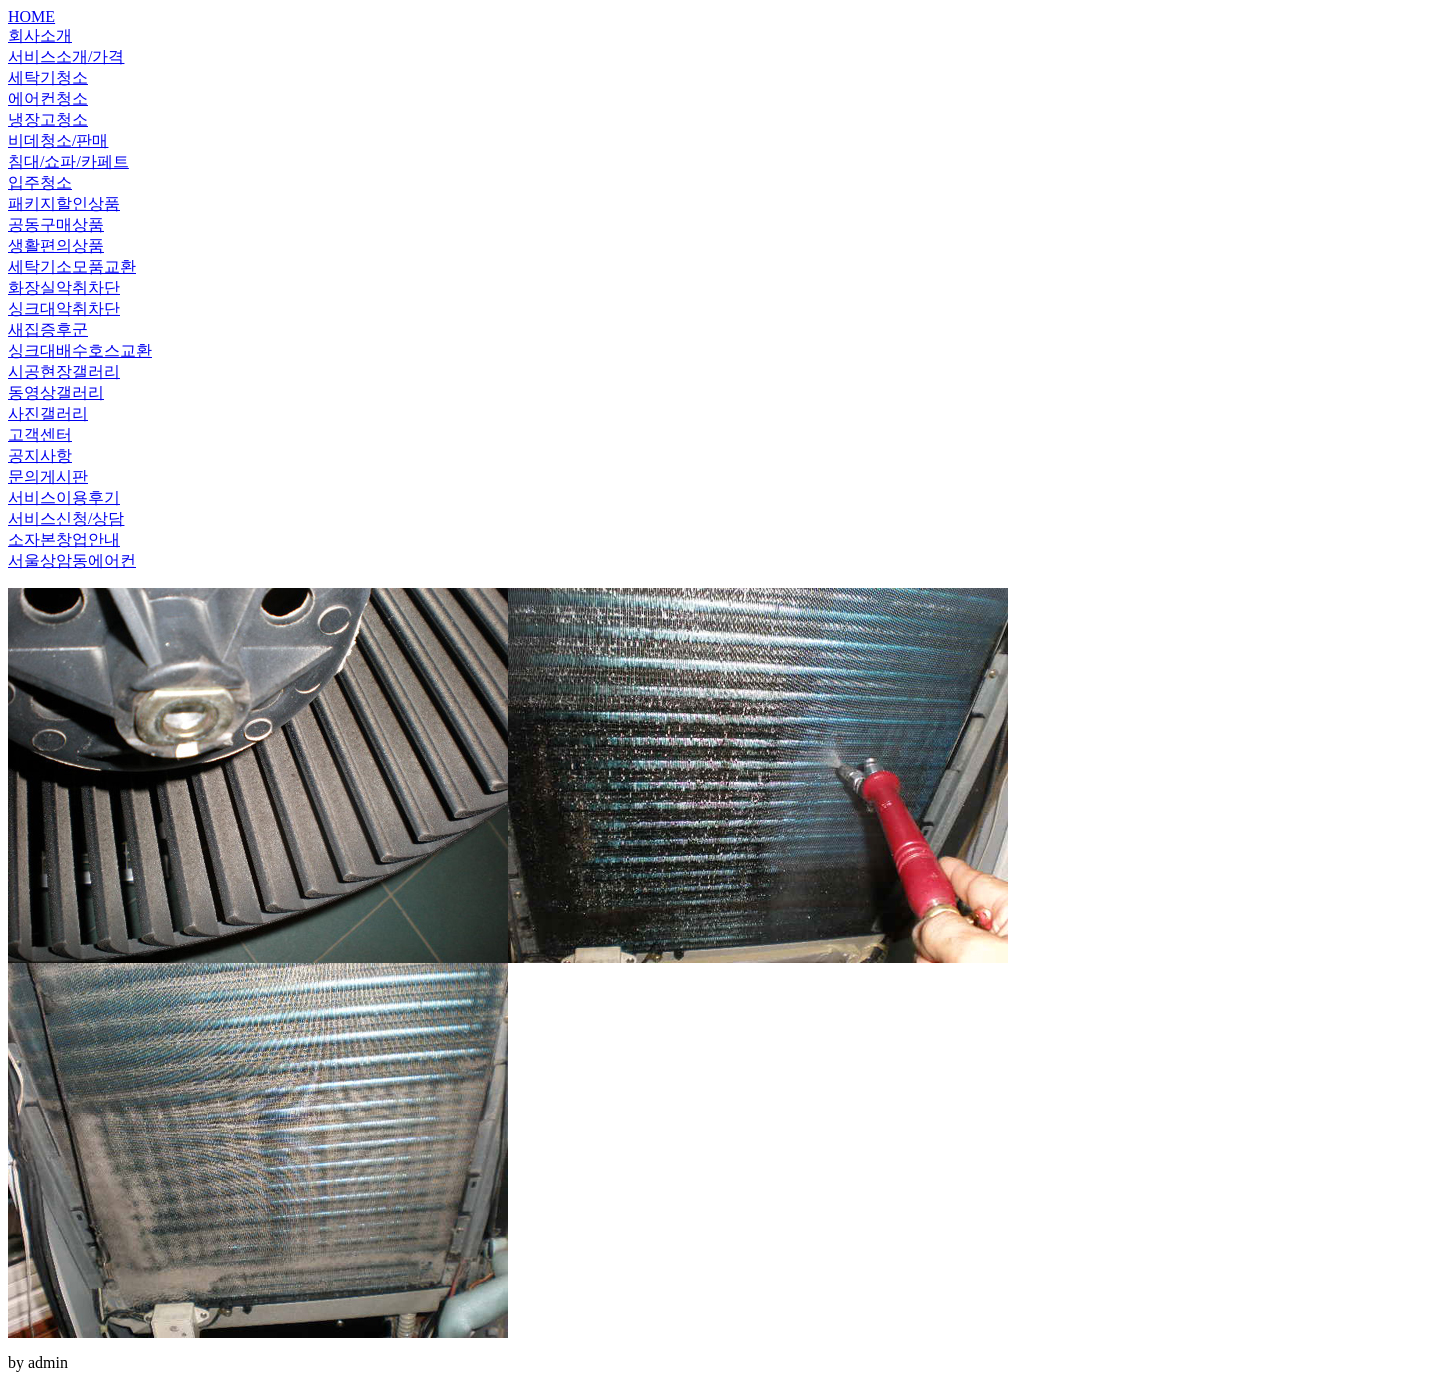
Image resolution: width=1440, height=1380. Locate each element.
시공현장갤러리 (64, 371)
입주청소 (40, 182)
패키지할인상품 (64, 203)
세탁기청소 (48, 77)
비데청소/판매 (58, 140)
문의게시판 (48, 476)
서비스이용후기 (64, 497)
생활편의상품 (56, 245)
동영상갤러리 (56, 392)
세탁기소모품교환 (72, 266)
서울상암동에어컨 (72, 560)
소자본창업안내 (64, 539)
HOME (31, 16)
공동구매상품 (56, 224)
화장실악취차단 (64, 287)
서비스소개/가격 (66, 56)
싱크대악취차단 (64, 308)
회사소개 (40, 35)
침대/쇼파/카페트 (68, 161)
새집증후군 (48, 329)
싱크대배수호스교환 (80, 350)
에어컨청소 (48, 98)
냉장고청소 (48, 119)
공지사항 (40, 455)
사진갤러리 (48, 413)
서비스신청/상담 (66, 518)
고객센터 (40, 434)
